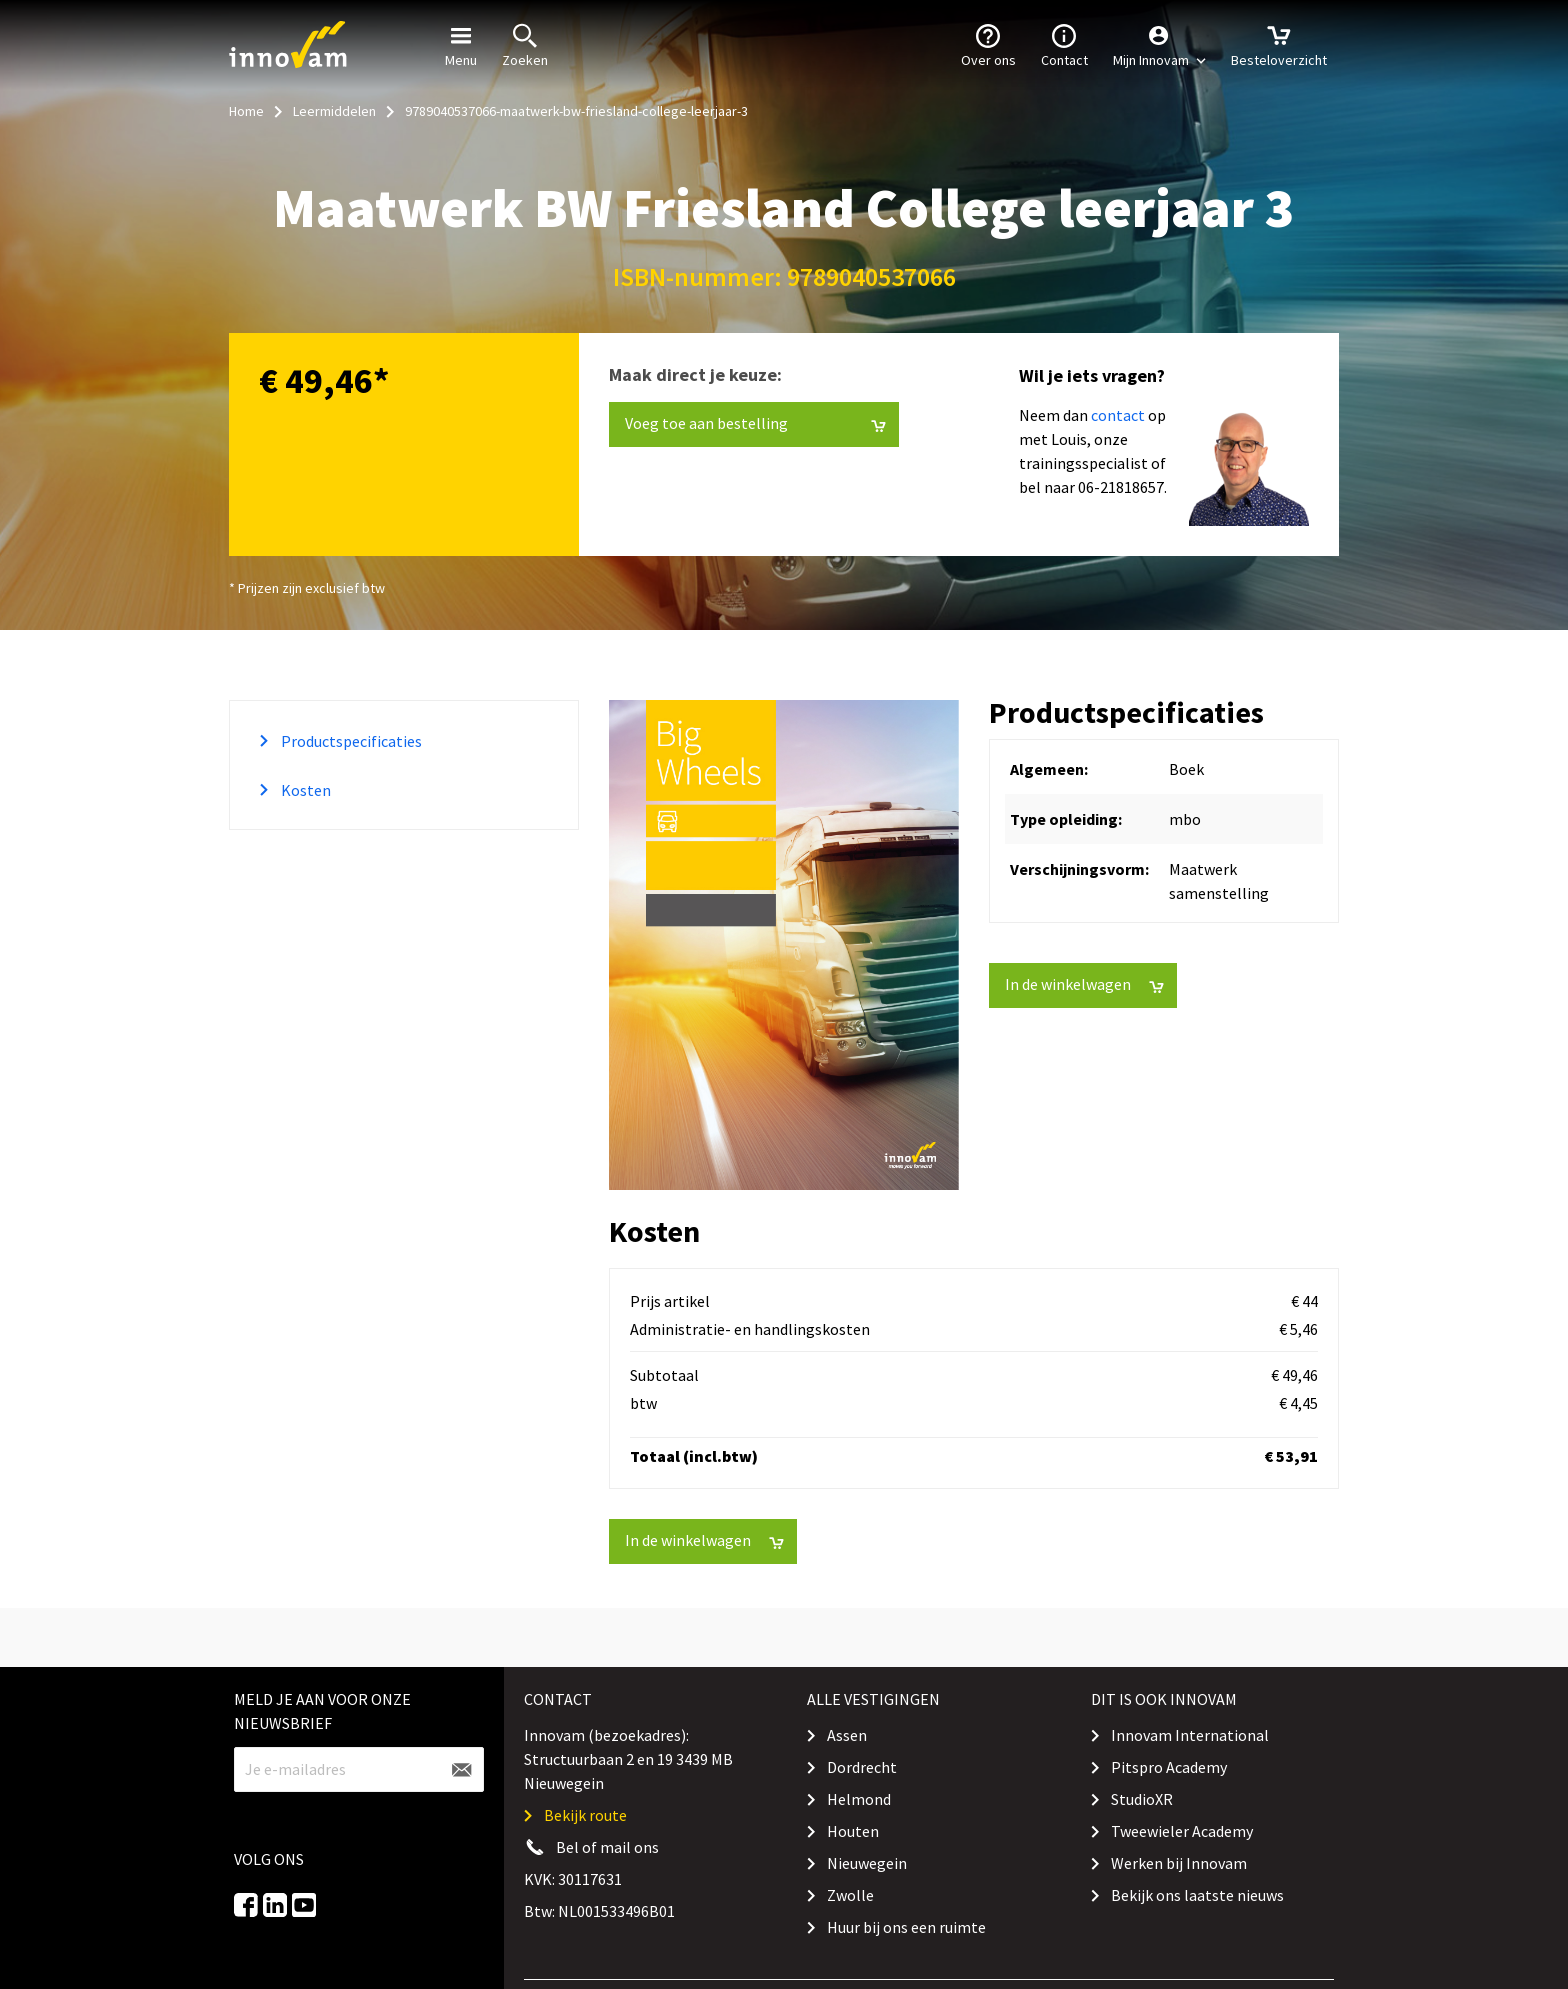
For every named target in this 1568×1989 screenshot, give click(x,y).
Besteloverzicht (1279, 44)
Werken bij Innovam (1179, 1863)
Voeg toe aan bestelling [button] (755, 423)
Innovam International (1190, 1735)
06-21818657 (1121, 487)
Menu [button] (461, 44)
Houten (853, 1831)
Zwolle (850, 1895)
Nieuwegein (867, 1863)
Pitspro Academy (1169, 1767)
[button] (1159, 45)
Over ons (988, 44)
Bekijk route (585, 1815)
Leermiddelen (334, 111)
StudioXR (1142, 1799)
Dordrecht (862, 1767)
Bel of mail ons (607, 1847)
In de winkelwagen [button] (1084, 984)
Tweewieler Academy (1182, 1831)
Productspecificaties (350, 741)
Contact (1064, 44)
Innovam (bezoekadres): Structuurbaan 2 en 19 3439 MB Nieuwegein (628, 1759)
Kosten (304, 790)
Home (246, 111)
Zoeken (525, 44)
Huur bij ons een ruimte (906, 1927)
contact (1118, 415)
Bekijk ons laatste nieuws (1197, 1895)
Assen (847, 1735)
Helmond (859, 1799)
